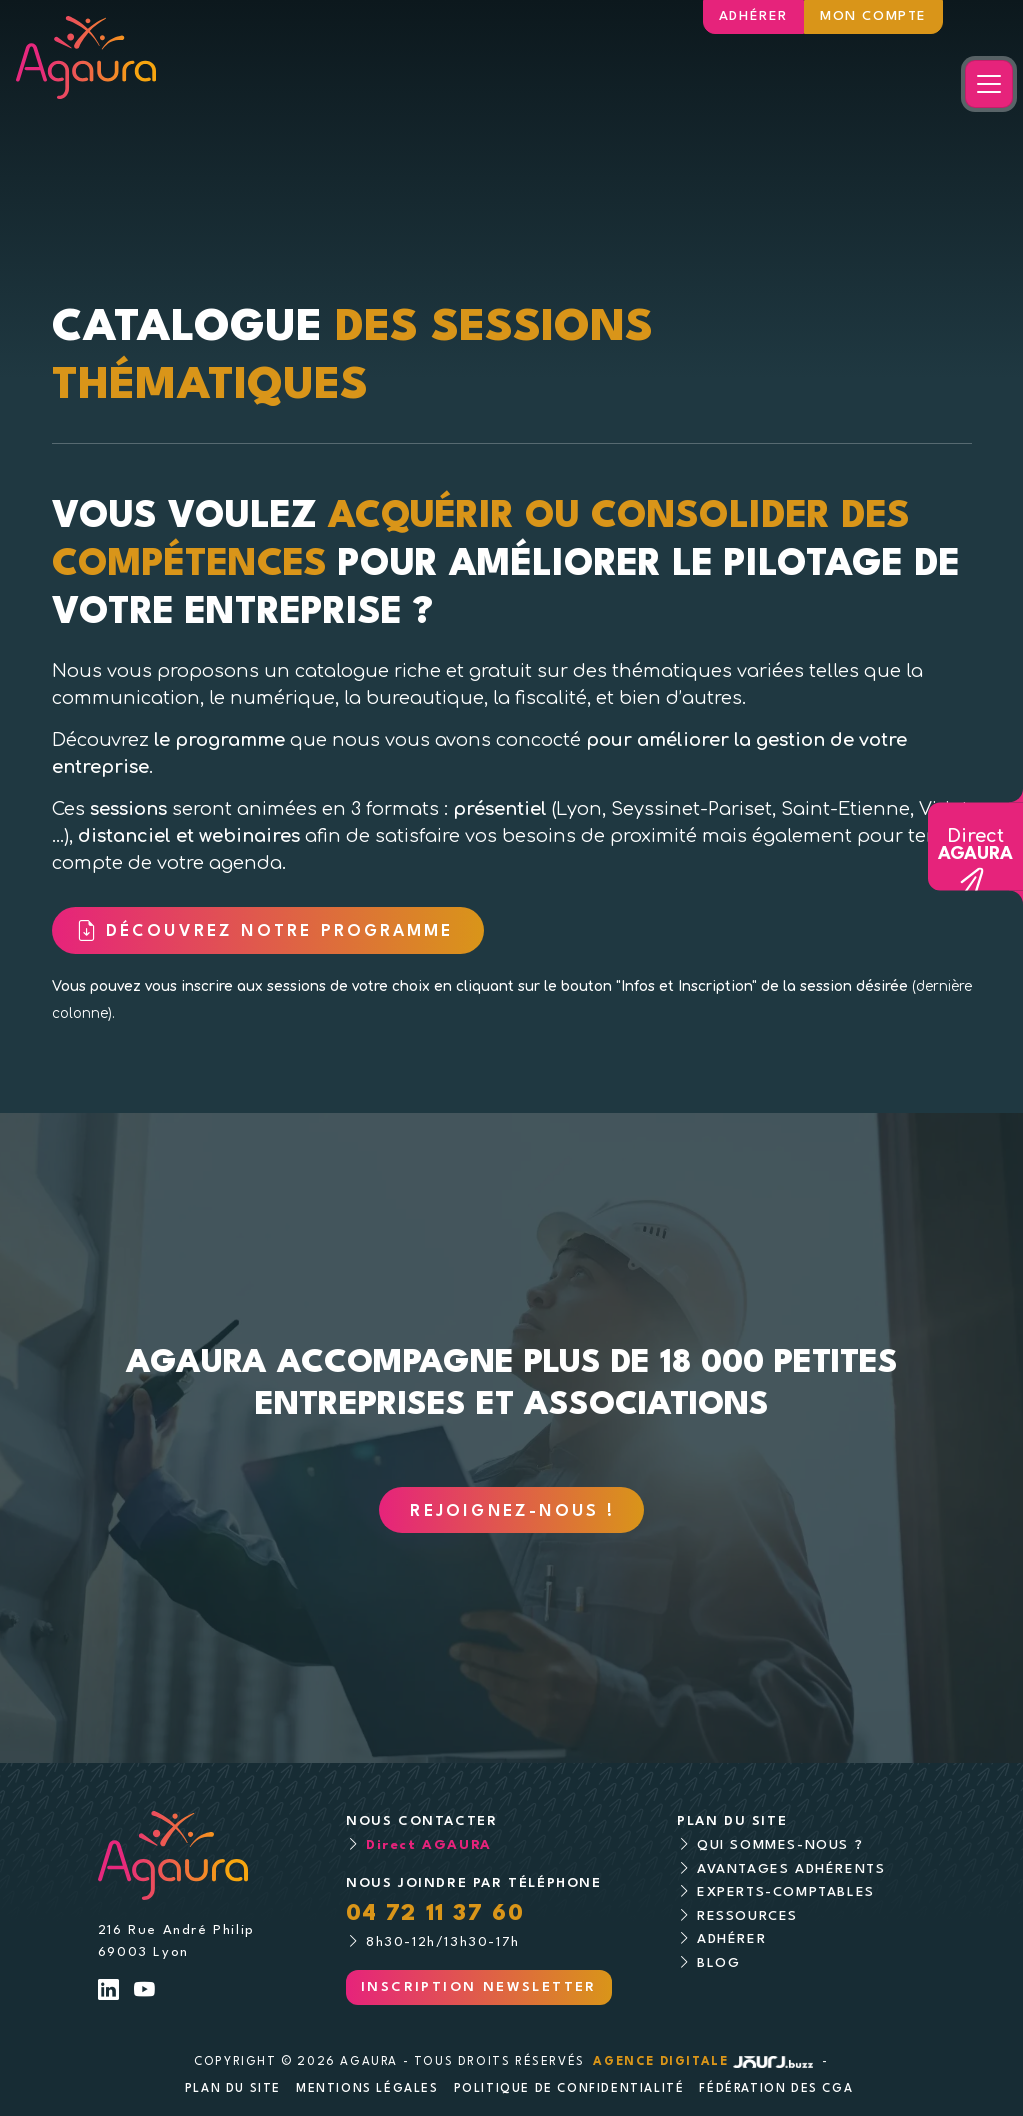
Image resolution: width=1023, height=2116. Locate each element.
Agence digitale (705, 2062)
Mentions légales (367, 2089)
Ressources (747, 1916)
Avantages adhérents (791, 1869)
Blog (718, 1963)
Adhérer (753, 16)
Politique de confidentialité (569, 2089)
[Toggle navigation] (989, 84)
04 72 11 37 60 (435, 1914)
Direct (975, 846)
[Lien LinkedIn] (109, 1992)
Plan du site (233, 2089)
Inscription (479, 1987)
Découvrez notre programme (284, 932)
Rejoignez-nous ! (512, 1512)
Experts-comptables (786, 1892)
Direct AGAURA (429, 1845)
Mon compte (873, 16)
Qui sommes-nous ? (780, 1845)
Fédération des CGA (776, 2089)
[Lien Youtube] (145, 1992)
